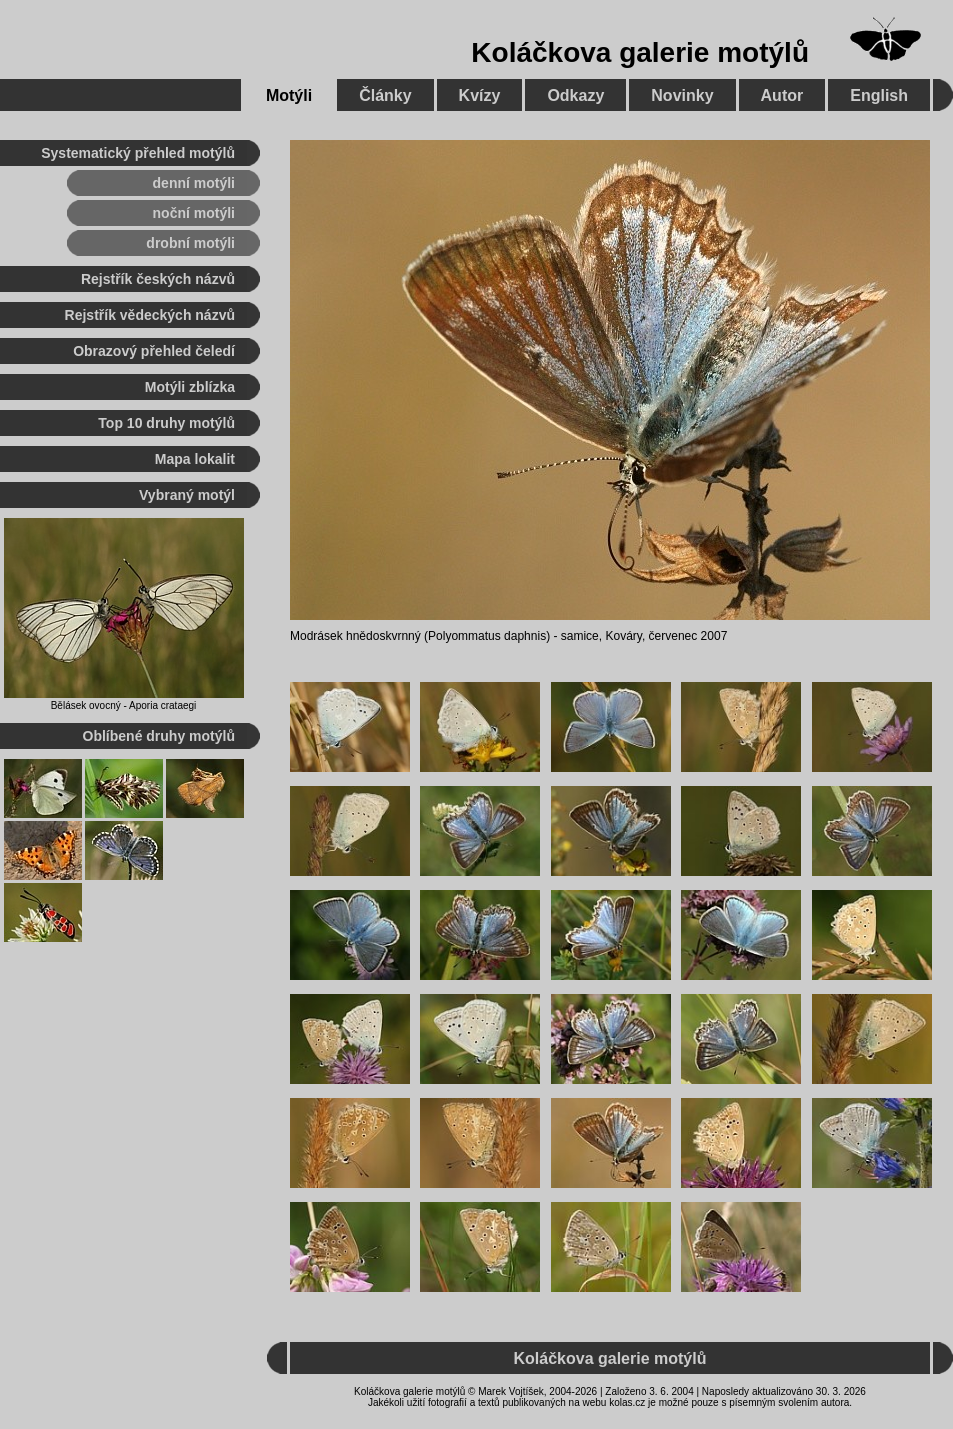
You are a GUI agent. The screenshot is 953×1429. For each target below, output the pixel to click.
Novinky (682, 95)
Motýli (289, 95)
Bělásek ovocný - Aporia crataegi (124, 705)
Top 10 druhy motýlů (166, 423)
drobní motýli (190, 243)
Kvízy (480, 95)
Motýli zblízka (190, 387)
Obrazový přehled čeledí (154, 351)
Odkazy (575, 95)
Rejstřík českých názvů (158, 279)
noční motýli (194, 213)
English (879, 95)
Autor (782, 95)
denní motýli (194, 183)
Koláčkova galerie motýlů (640, 52)
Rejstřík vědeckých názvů (150, 315)
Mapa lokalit (195, 459)
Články (385, 95)
